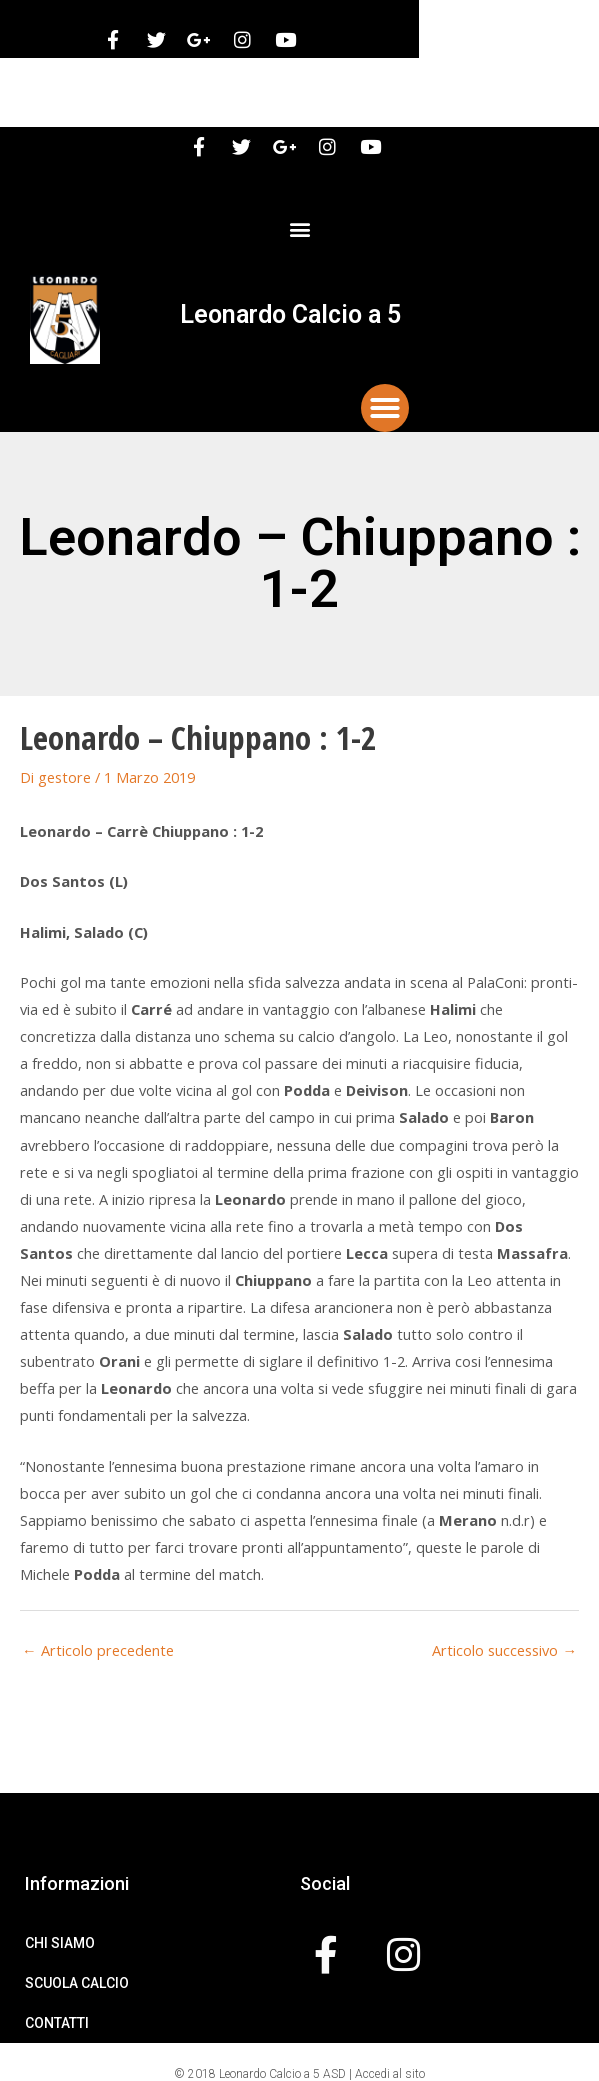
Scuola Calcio (77, 1983)
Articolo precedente (98, 1650)
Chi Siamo (60, 1943)
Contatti (57, 2023)
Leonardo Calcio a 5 (290, 314)
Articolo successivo (504, 1650)
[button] (299, 228)
